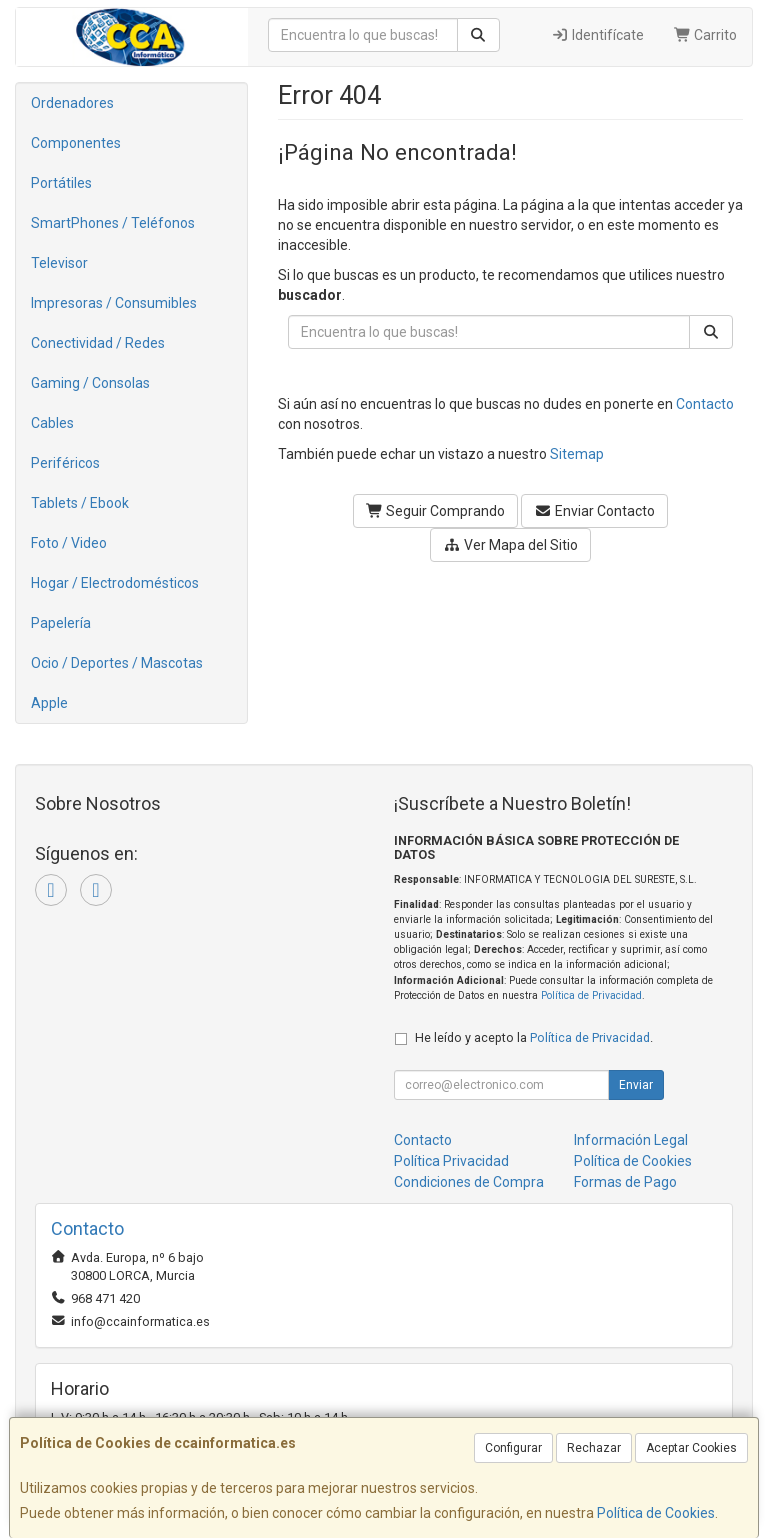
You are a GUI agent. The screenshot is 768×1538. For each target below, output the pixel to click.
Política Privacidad (451, 1161)
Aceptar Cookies (691, 1448)
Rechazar (594, 1448)
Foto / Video (69, 543)
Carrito (706, 35)
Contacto (705, 404)
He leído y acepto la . (534, 1037)
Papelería (61, 623)
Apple (49, 703)
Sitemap (577, 454)
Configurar (513, 1448)
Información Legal (631, 1140)
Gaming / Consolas (90, 383)
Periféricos (65, 463)
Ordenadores (72, 103)
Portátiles (61, 183)
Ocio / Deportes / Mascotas (117, 663)
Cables (52, 423)
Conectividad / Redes (98, 343)
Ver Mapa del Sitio (510, 545)
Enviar (636, 1085)
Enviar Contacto (594, 511)
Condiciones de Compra (469, 1182)
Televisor (59, 263)
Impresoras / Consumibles (114, 303)
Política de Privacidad (591, 995)
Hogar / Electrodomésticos (115, 583)
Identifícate (597, 35)
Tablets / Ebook (80, 503)
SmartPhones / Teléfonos (113, 223)
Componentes (76, 143)
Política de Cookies (656, 1513)
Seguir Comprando (436, 511)
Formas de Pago (625, 1182)
